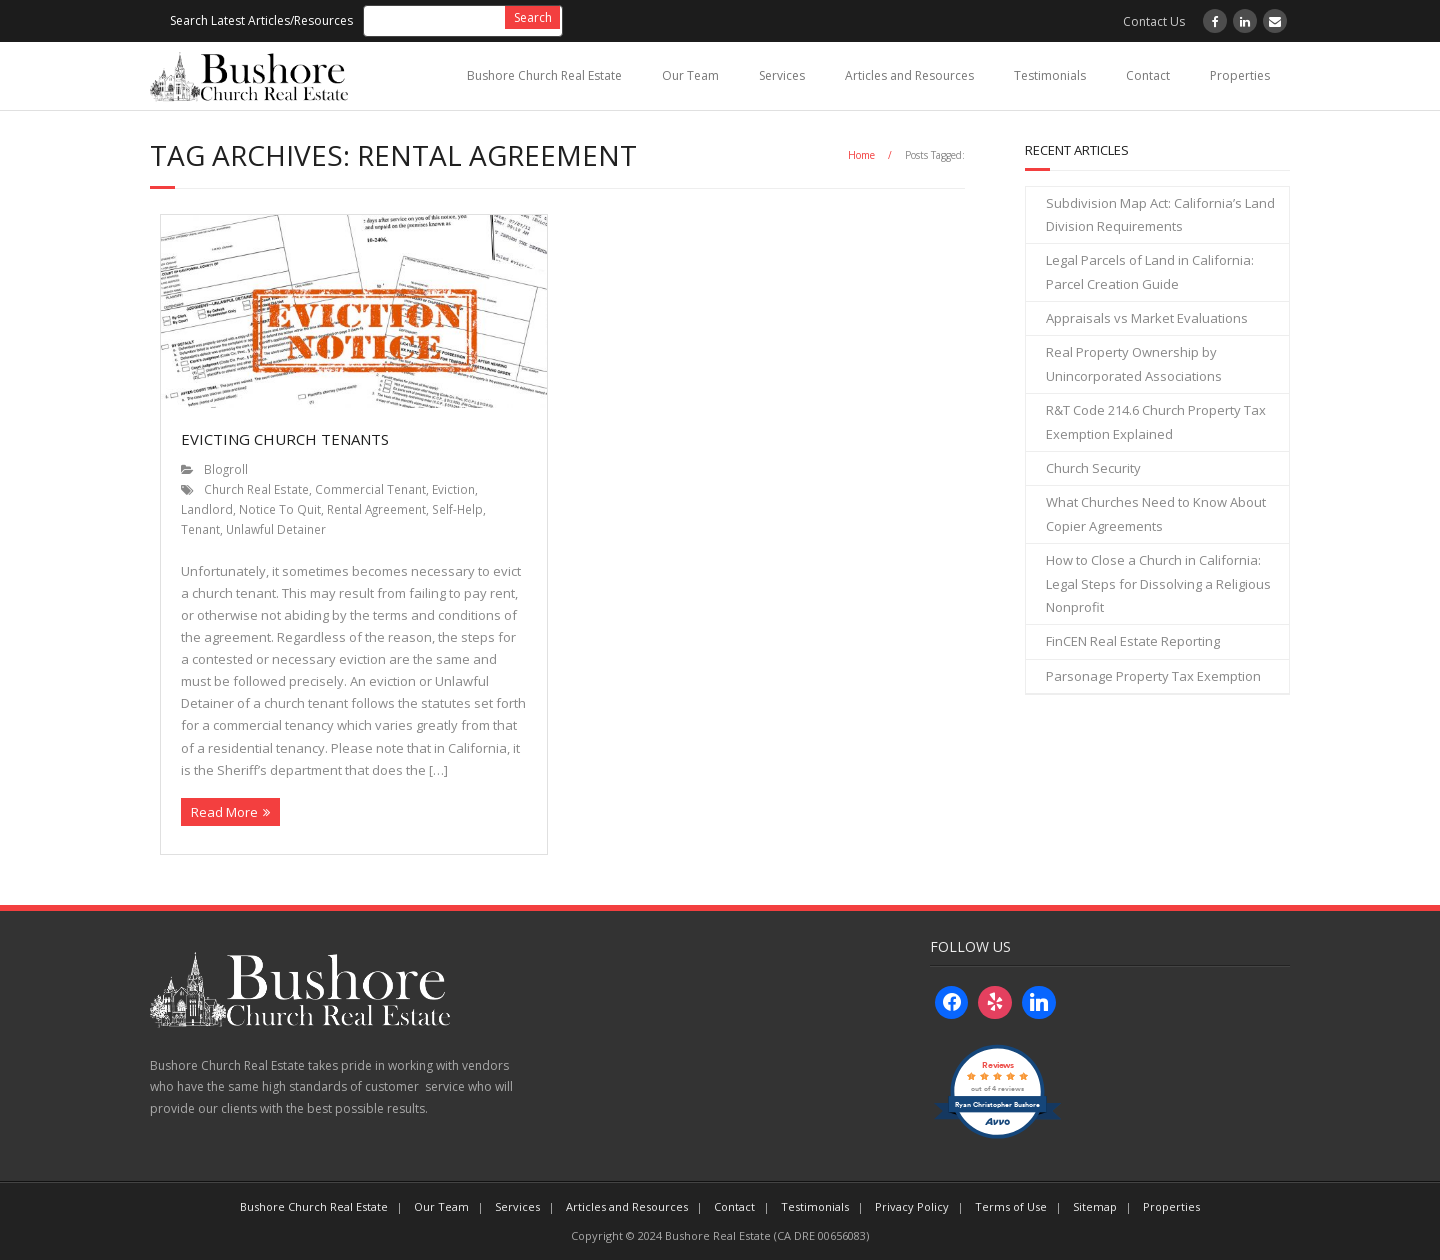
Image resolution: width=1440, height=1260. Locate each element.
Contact (1148, 75)
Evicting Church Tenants (285, 439)
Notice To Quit (280, 509)
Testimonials (1050, 75)
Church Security (1093, 468)
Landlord (207, 509)
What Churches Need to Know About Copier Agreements (1156, 513)
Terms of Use (1011, 1206)
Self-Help (457, 509)
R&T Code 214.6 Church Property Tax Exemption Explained (1156, 421)
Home (861, 155)
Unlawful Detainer (276, 529)
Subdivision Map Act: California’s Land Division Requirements (1160, 214)
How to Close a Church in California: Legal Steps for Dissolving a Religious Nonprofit (1158, 583)
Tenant (200, 529)
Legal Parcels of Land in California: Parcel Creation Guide (1150, 271)
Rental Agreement (376, 509)
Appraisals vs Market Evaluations (1147, 318)
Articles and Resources (909, 75)
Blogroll (226, 469)
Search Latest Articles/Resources (261, 20)
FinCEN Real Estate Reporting (1133, 641)
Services (782, 75)
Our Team (690, 75)
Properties (1240, 75)
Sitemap (1095, 1206)
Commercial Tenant (370, 489)
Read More (224, 812)
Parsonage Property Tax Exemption (1153, 676)
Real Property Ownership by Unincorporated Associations (1134, 363)
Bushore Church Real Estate (544, 75)
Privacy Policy (912, 1206)
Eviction (453, 489)
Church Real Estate (256, 489)
